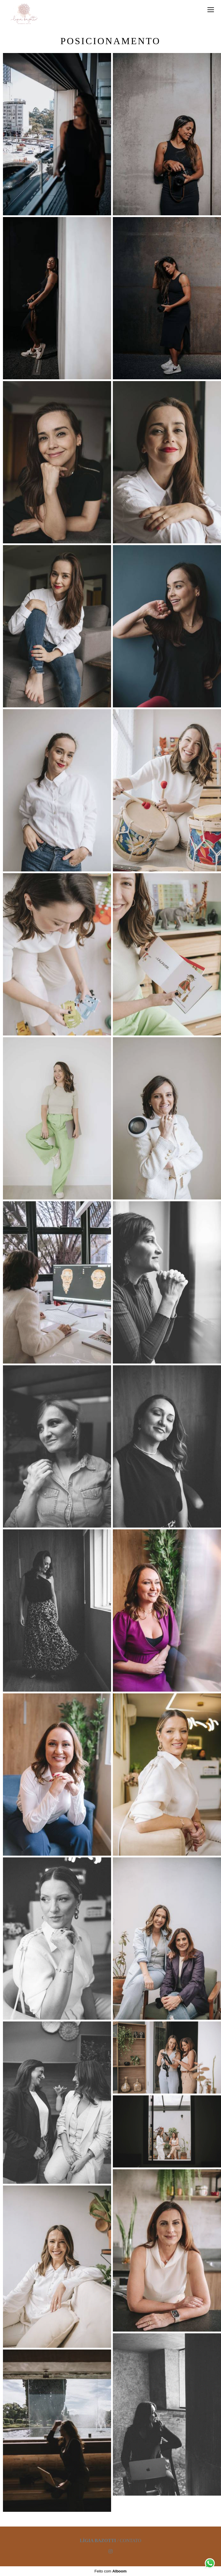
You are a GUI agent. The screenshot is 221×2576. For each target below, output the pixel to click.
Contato (130, 2540)
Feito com (110, 2571)
